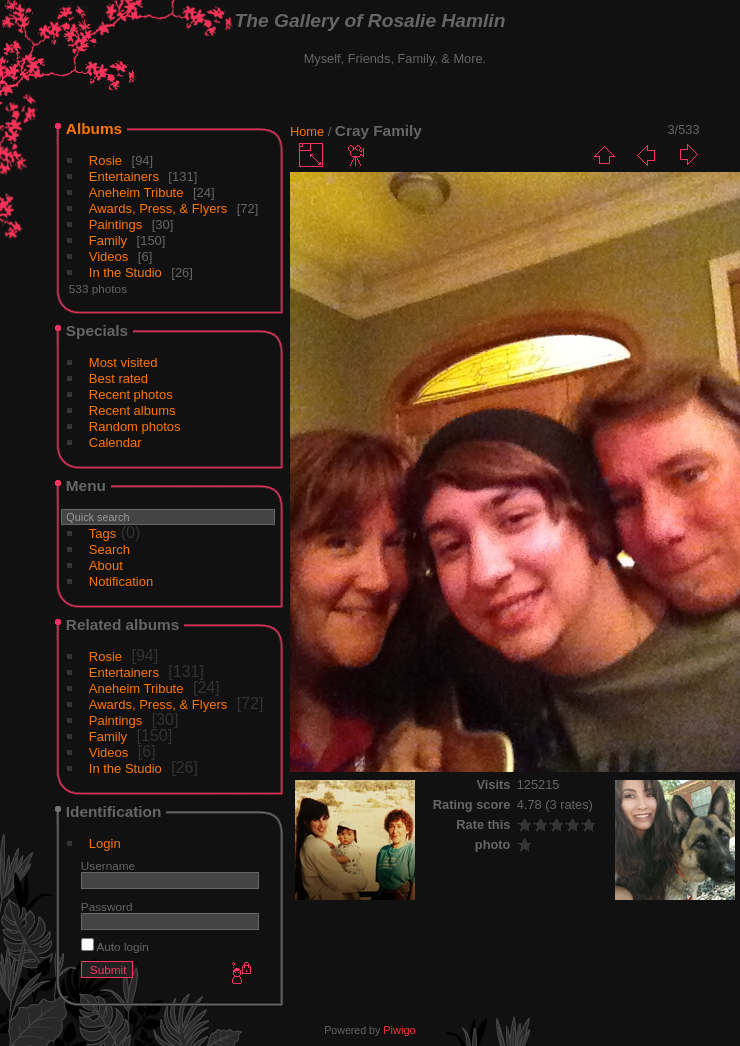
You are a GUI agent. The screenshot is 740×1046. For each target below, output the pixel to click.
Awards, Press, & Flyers (158, 208)
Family (108, 240)
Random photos (135, 426)
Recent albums (132, 410)
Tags (102, 533)
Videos (109, 256)
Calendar (115, 442)
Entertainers (124, 176)
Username (108, 865)
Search (109, 549)
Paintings (115, 224)
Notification (121, 581)
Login (105, 843)
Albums (94, 128)
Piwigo (399, 1030)
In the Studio (125, 272)
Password (107, 906)
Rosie (105, 160)
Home (307, 131)
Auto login (115, 946)
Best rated (118, 378)
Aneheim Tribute (136, 192)
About (106, 565)
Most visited (123, 362)
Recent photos (131, 394)
